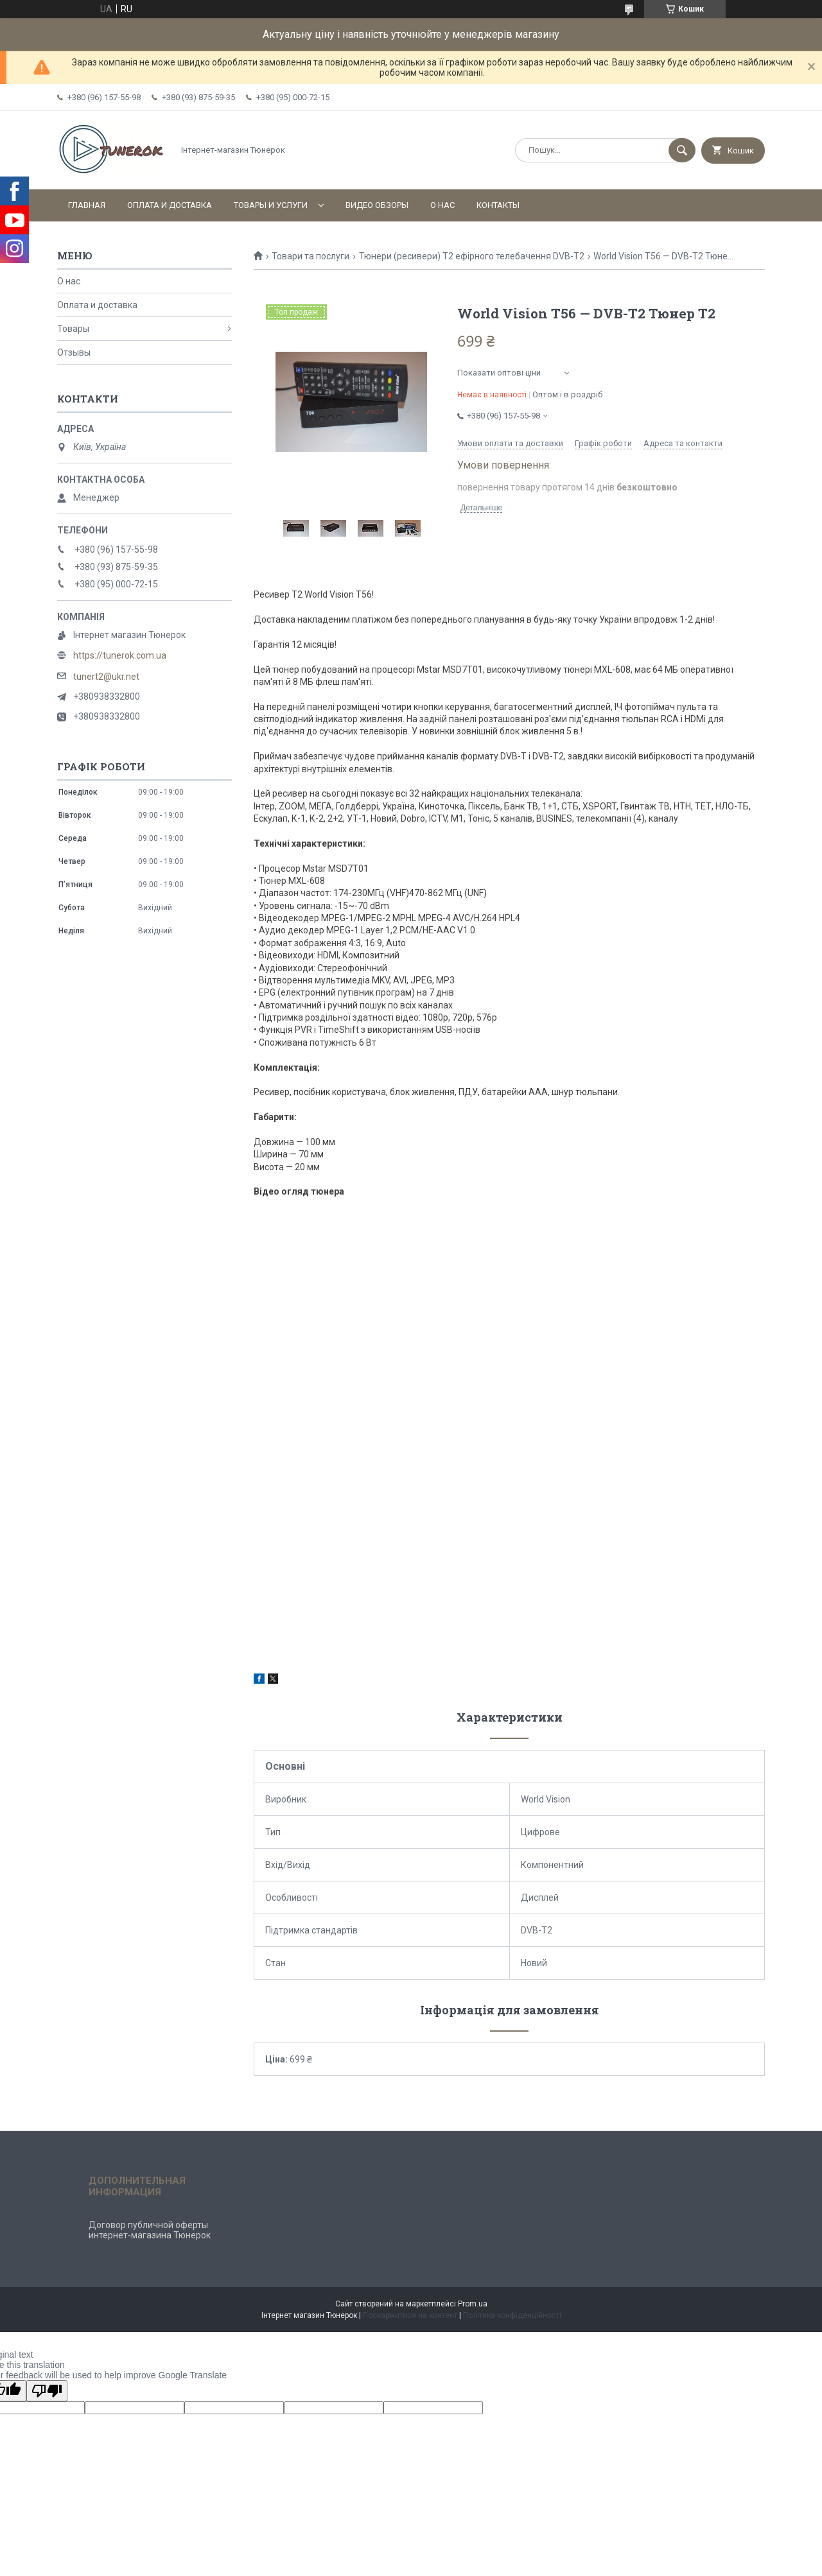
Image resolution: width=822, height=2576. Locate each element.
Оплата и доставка (169, 205)
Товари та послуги (310, 256)
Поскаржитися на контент (410, 2315)
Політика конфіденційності (512, 2315)
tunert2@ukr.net (106, 676)
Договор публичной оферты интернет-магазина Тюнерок (150, 2230)
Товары (73, 329)
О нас (442, 205)
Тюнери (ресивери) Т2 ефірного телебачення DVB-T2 (471, 256)
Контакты (498, 205)
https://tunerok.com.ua (119, 655)
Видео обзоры (376, 205)
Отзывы (74, 352)
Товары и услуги (271, 205)
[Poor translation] (46, 2390)
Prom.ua (472, 2303)
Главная (86, 205)
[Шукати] (682, 150)
